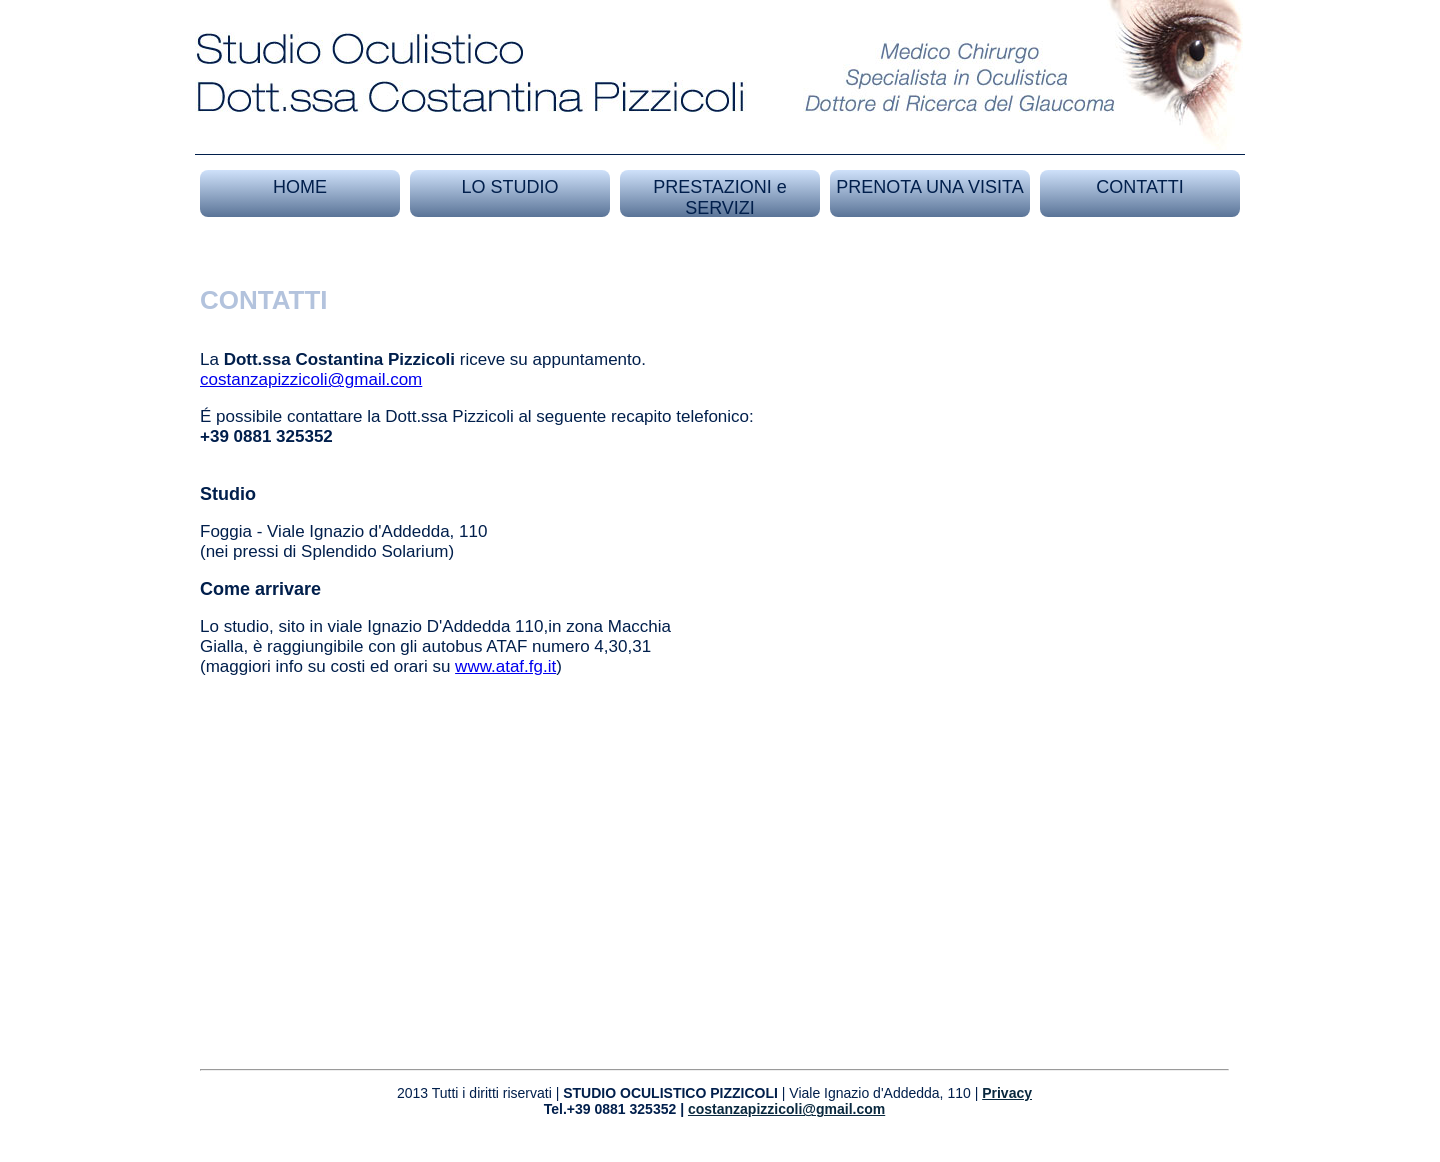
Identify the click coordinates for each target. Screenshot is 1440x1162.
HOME (300, 187)
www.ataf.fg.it (505, 666)
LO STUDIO (509, 187)
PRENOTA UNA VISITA (929, 187)
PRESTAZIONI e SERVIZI (720, 197)
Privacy (1007, 1093)
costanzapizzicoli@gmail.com (311, 379)
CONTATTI (1139, 187)
